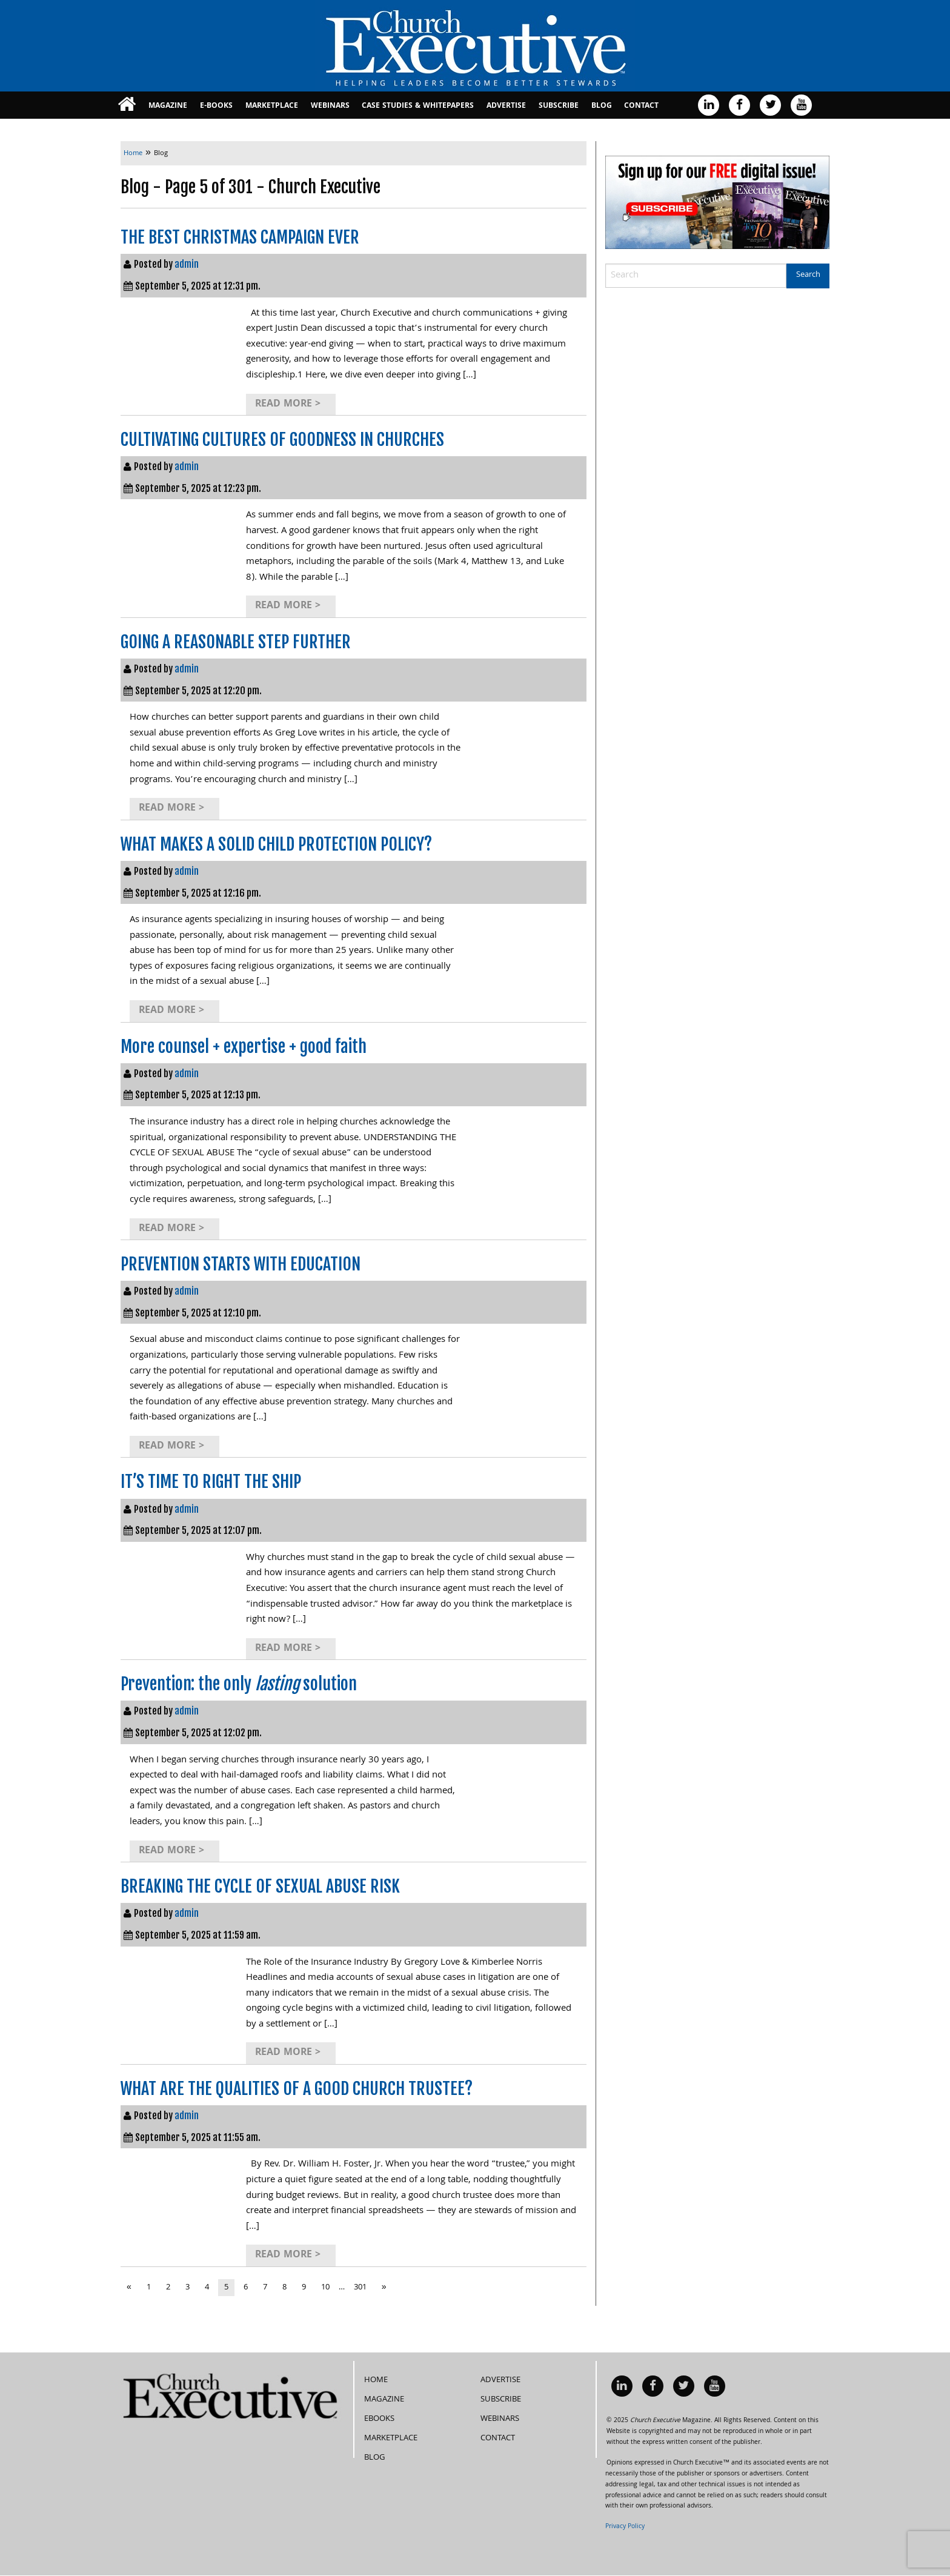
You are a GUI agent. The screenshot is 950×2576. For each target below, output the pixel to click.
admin (186, 264)
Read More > (288, 404)
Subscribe (559, 106)
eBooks (379, 2419)
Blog (601, 106)
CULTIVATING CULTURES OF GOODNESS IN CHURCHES (282, 439)
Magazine (167, 106)
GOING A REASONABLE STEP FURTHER (236, 641)
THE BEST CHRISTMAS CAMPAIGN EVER (240, 237)
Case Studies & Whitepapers (418, 106)
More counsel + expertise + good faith (244, 1046)
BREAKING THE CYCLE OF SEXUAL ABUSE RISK (260, 1886)
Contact (641, 106)
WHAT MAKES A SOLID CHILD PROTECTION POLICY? (276, 844)
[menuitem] (126, 105)
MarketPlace (271, 106)
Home (376, 2380)
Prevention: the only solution (239, 1684)
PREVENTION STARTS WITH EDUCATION (240, 1264)
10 (325, 2287)
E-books (216, 106)
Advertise (506, 106)
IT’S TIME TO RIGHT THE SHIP (211, 1481)
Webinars (330, 106)
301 (360, 2287)
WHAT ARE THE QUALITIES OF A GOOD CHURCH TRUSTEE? (297, 2088)
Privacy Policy (625, 2526)
